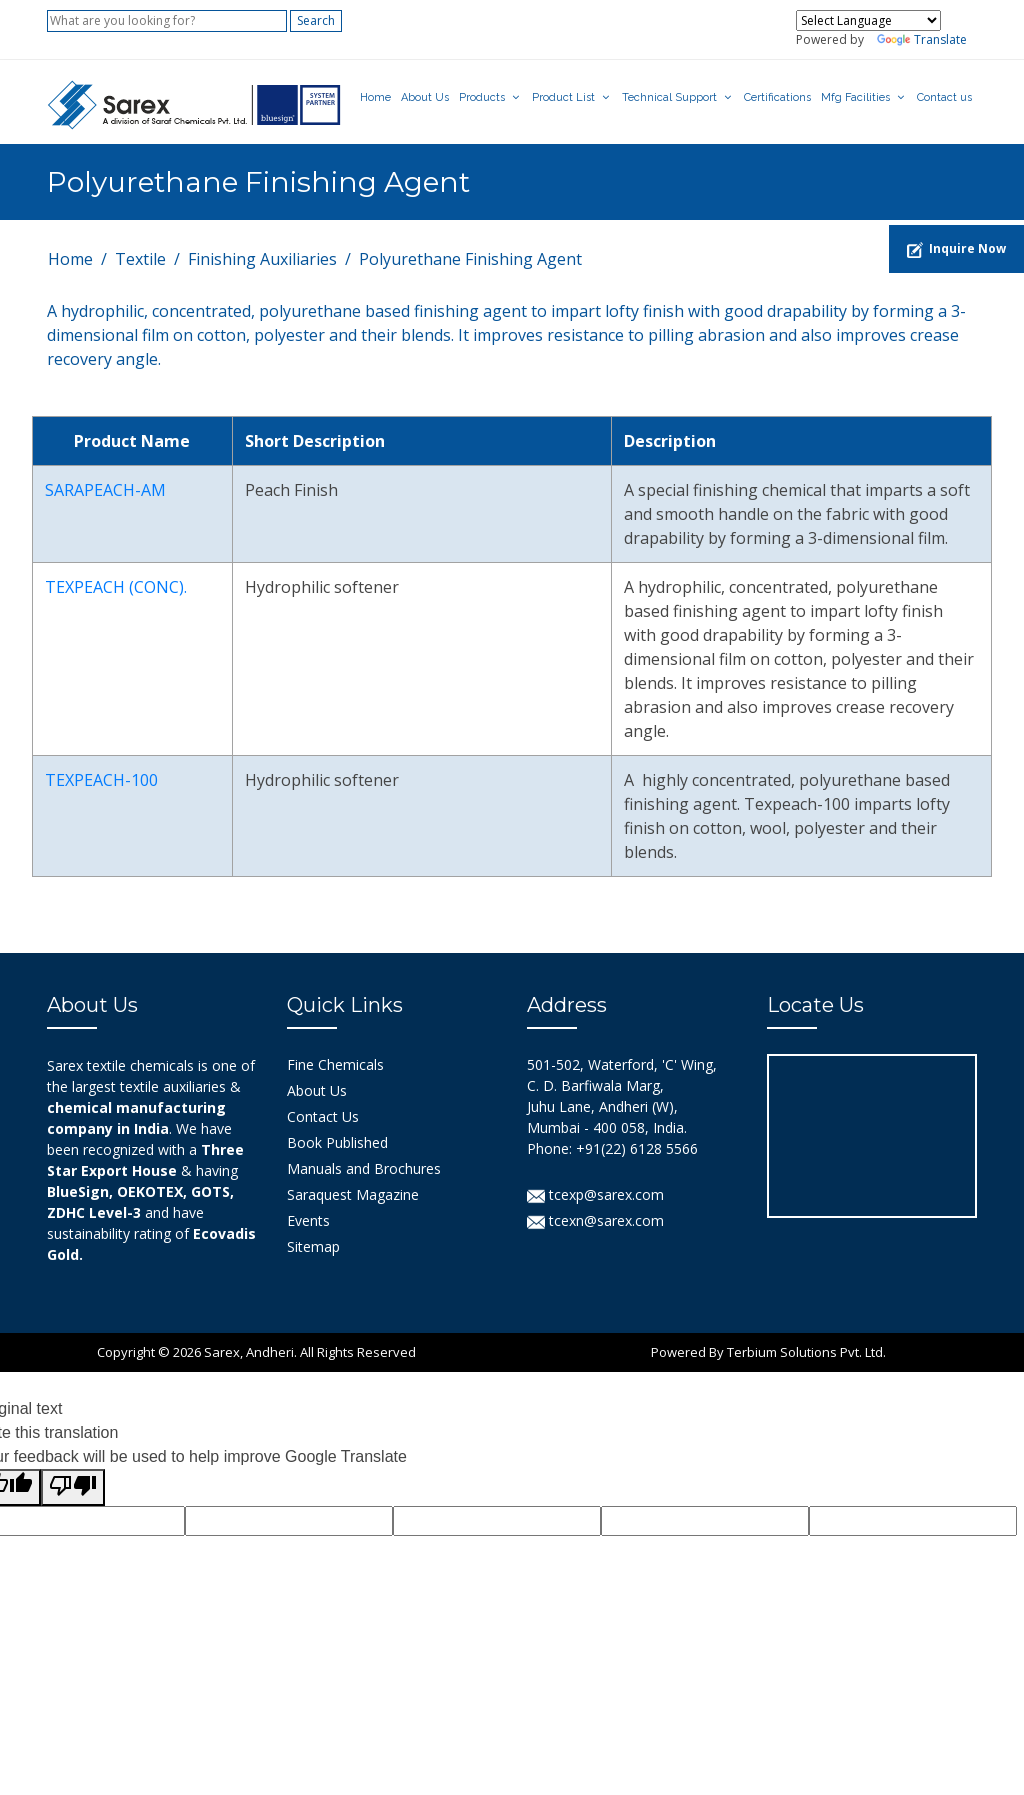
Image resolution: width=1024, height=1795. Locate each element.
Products (482, 97)
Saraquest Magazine (353, 1194)
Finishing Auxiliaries (262, 259)
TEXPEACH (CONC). (116, 587)
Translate (922, 39)
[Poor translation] (73, 1487)
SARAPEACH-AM (105, 490)
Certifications (777, 97)
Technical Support (669, 97)
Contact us (944, 97)
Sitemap (313, 1246)
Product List (563, 97)
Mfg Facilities (855, 97)
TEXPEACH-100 (101, 780)
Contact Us (323, 1116)
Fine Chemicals (335, 1064)
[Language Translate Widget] (868, 20)
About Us (425, 97)
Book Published (337, 1142)
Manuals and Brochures (364, 1168)
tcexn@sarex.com (595, 1220)
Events (308, 1220)
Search (316, 20)
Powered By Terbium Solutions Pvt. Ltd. (768, 1352)
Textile (140, 259)
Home (375, 97)
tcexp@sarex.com (595, 1194)
